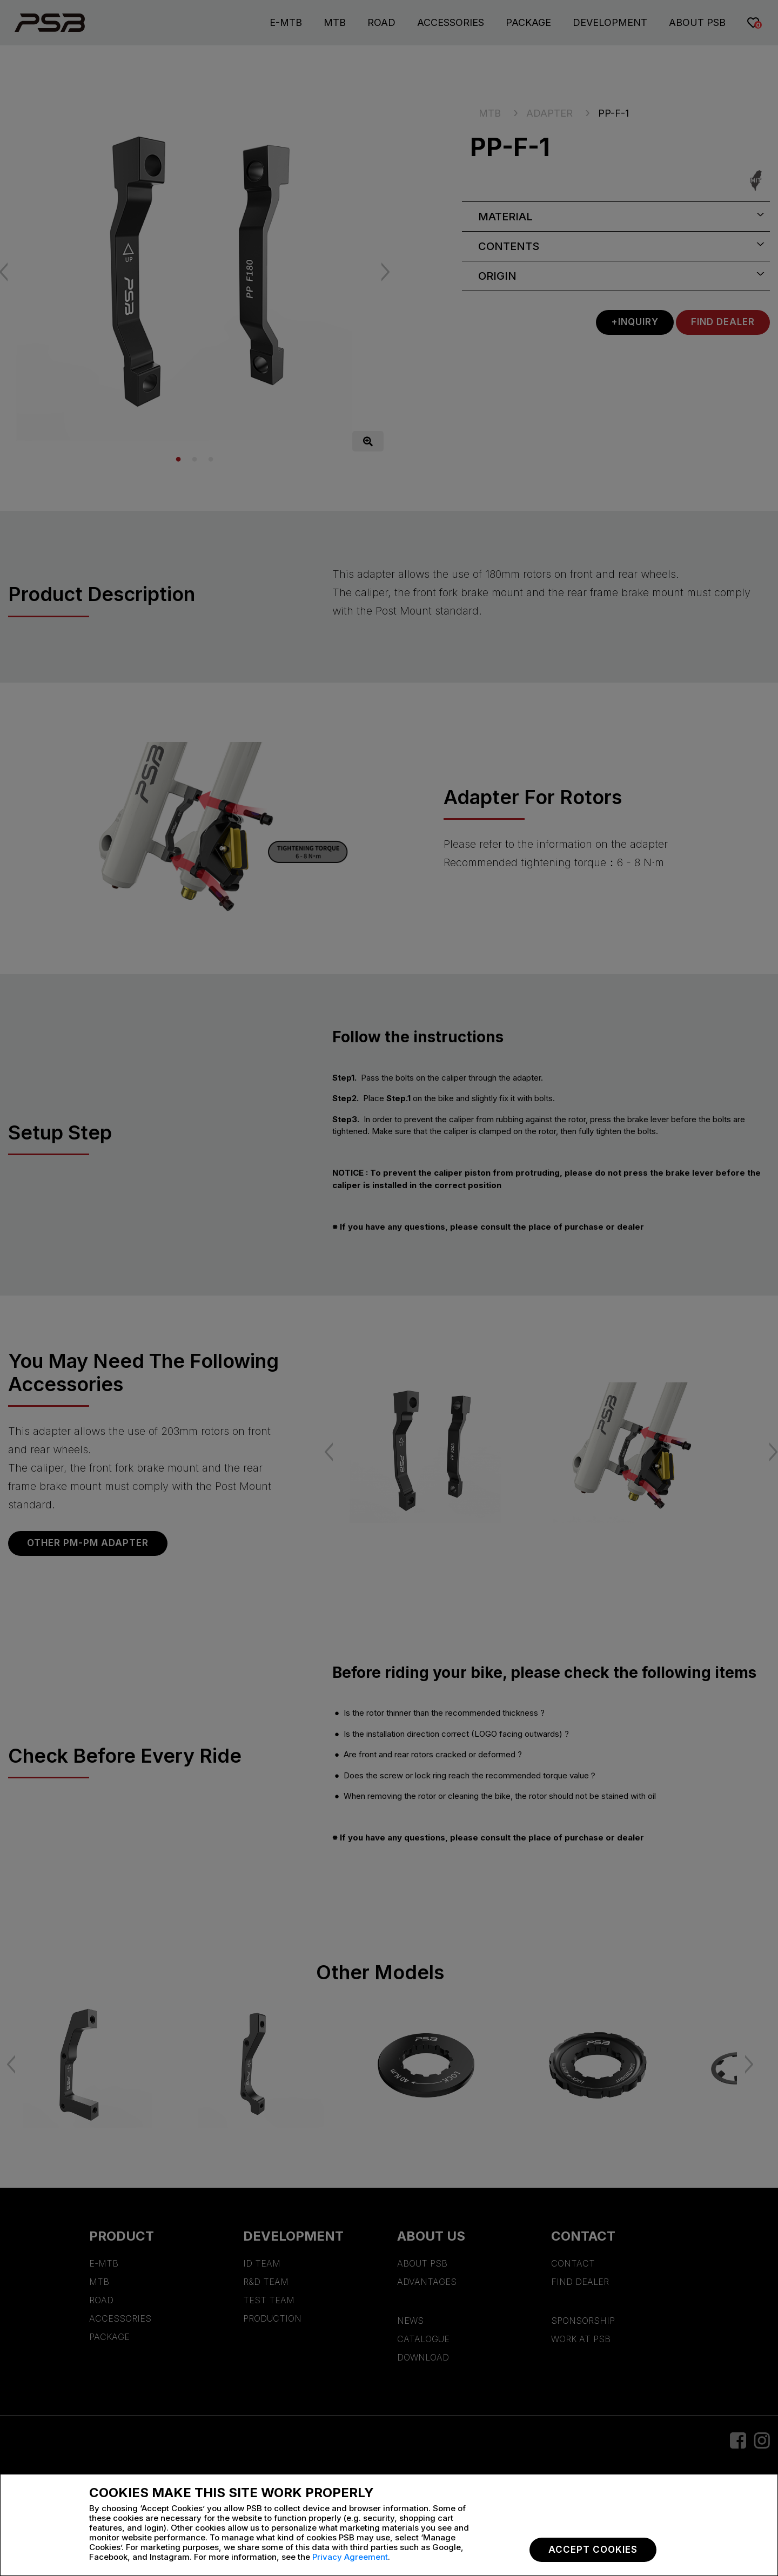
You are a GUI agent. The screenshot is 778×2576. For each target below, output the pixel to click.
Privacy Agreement (350, 2557)
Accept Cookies (593, 2549)
